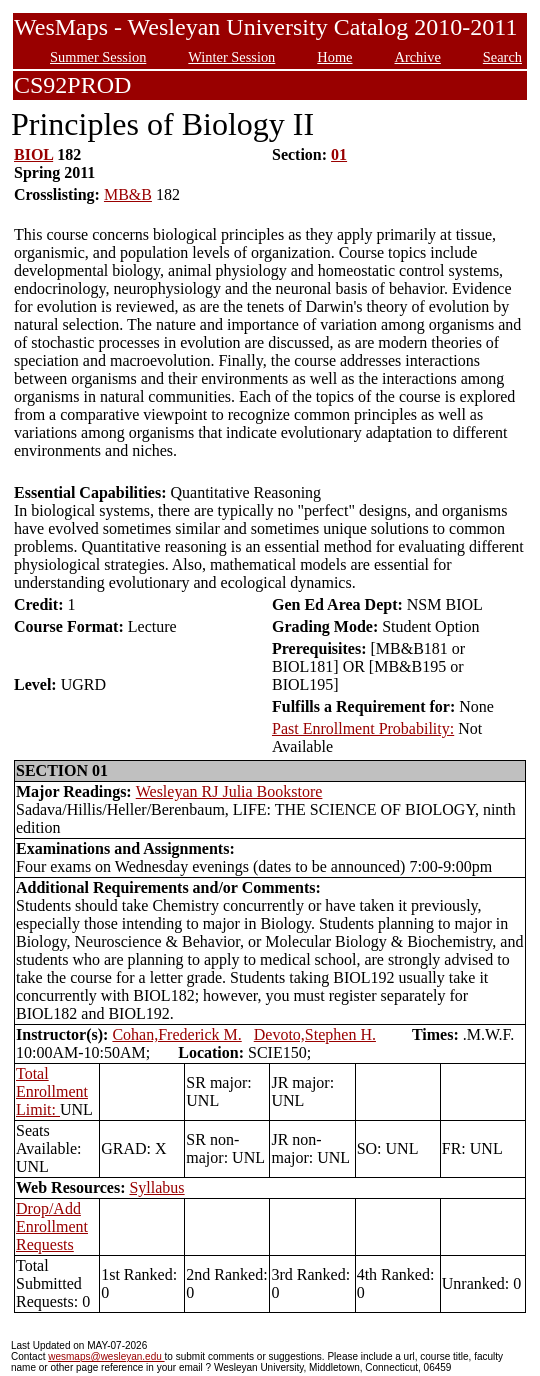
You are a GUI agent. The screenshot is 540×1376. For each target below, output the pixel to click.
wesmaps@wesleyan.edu (106, 1356)
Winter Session (231, 57)
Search (502, 57)
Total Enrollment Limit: (52, 1091)
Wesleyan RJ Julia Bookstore (229, 791)
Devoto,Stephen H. (315, 1034)
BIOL (33, 154)
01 (339, 154)
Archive (417, 57)
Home (334, 57)
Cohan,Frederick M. (176, 1034)
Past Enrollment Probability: (363, 728)
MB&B (128, 194)
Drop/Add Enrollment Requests (52, 1226)
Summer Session (98, 57)
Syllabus (156, 1187)
